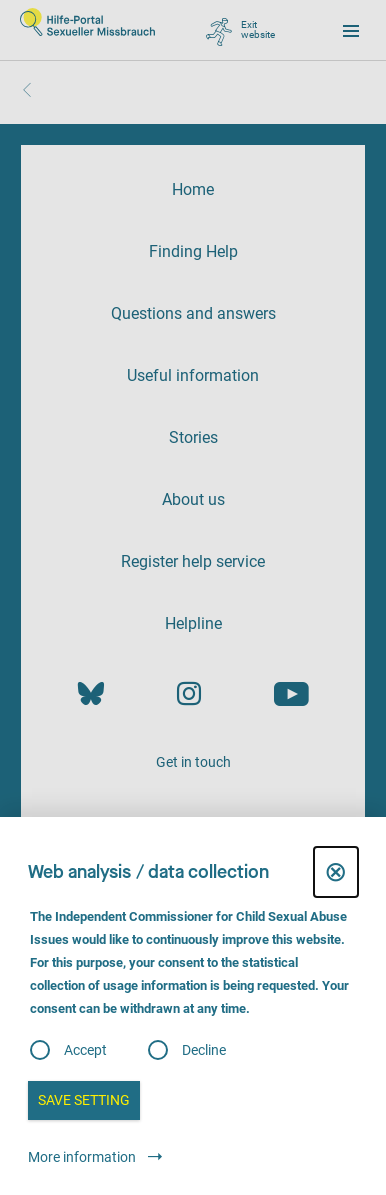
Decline (204, 1050)
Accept (85, 1050)
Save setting (84, 1100)
